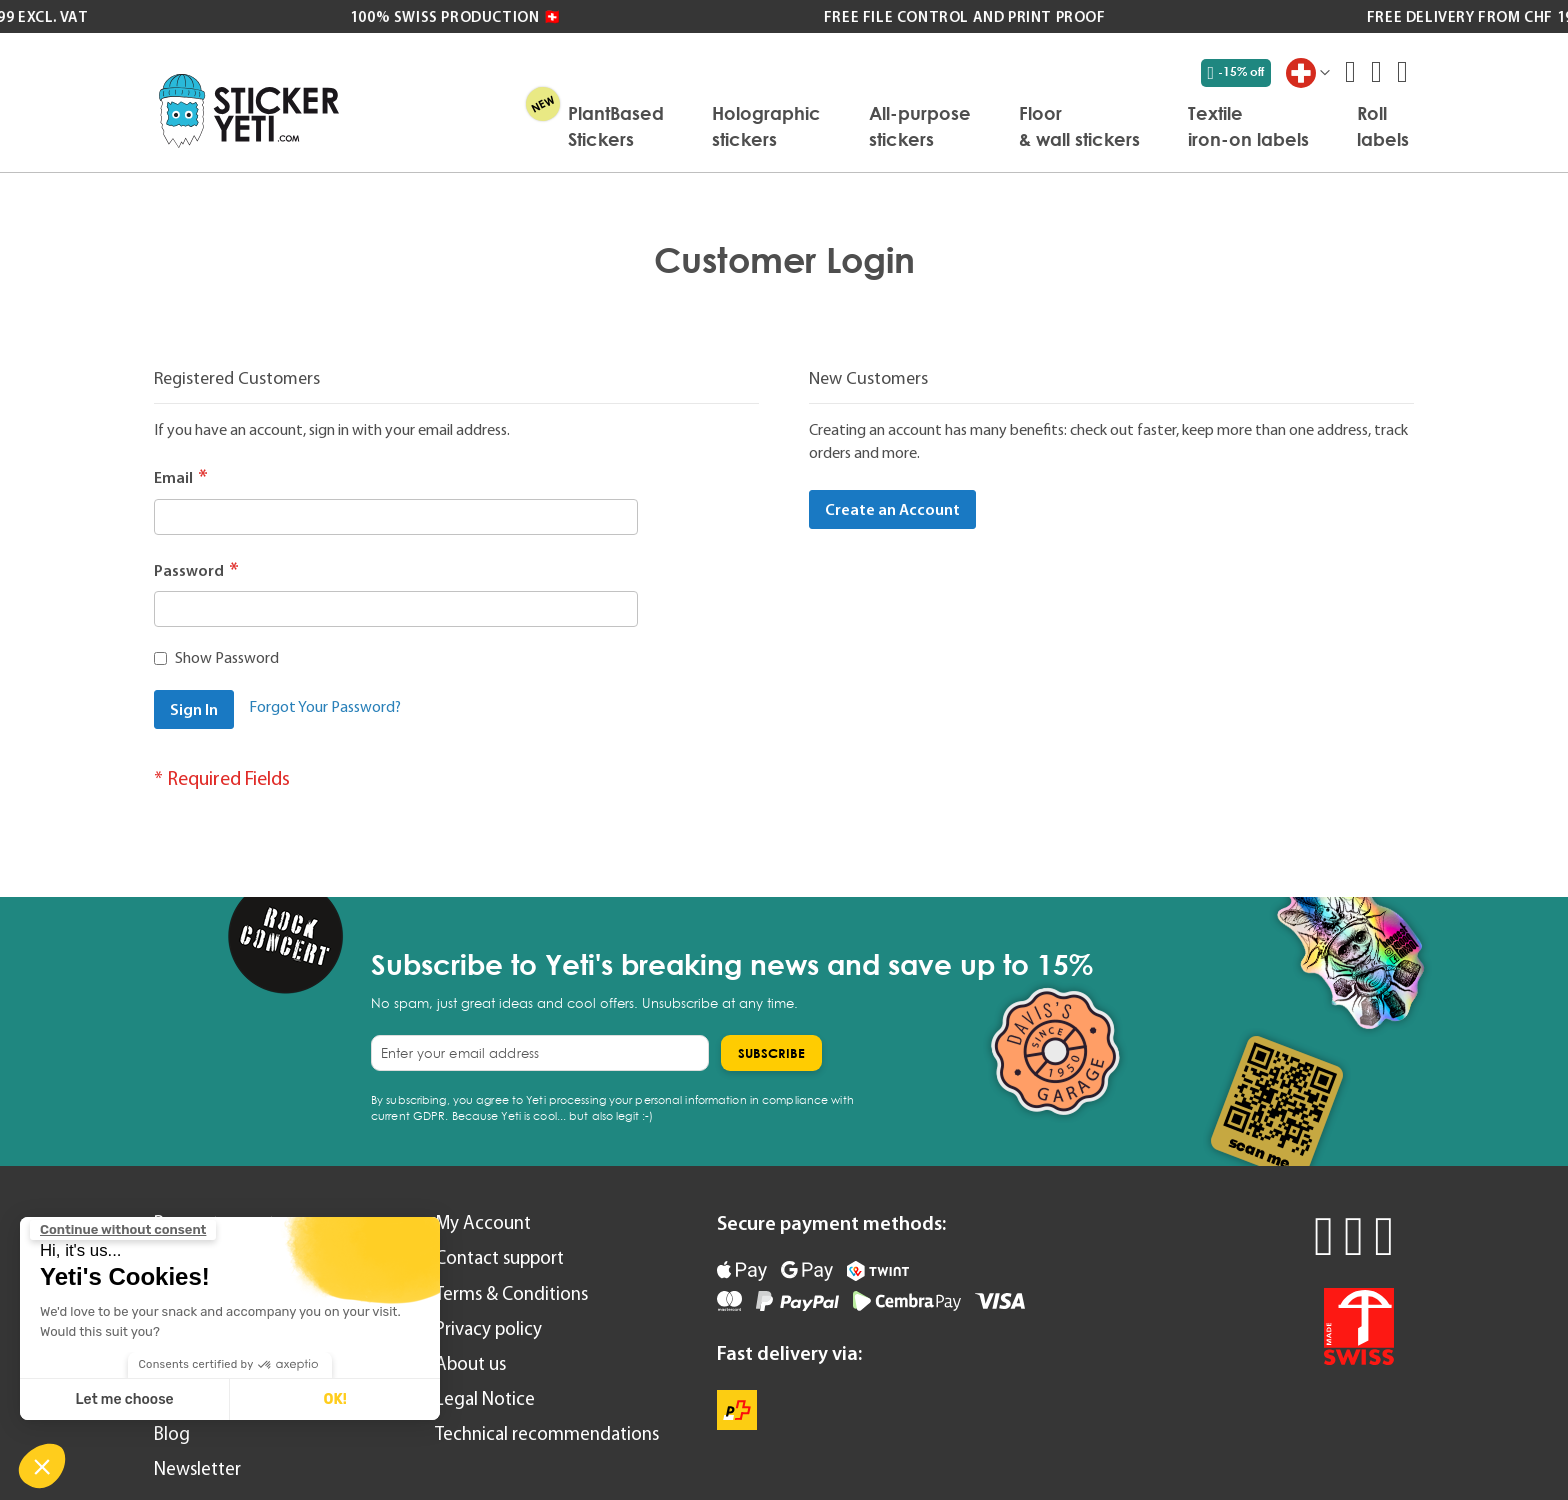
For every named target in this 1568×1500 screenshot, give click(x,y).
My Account (483, 1222)
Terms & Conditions (511, 1293)
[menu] (884, 126)
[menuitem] (616, 126)
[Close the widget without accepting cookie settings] (123, 1230)
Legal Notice (485, 1398)
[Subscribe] (771, 1053)
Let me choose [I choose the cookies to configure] (125, 1399)
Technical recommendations (547, 1433)
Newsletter (197, 1468)
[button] (42, 1466)
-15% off (1236, 72)
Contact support (499, 1257)
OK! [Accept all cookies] (334, 1399)
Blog (172, 1433)
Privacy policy (488, 1328)
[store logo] (249, 110)
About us (470, 1363)
